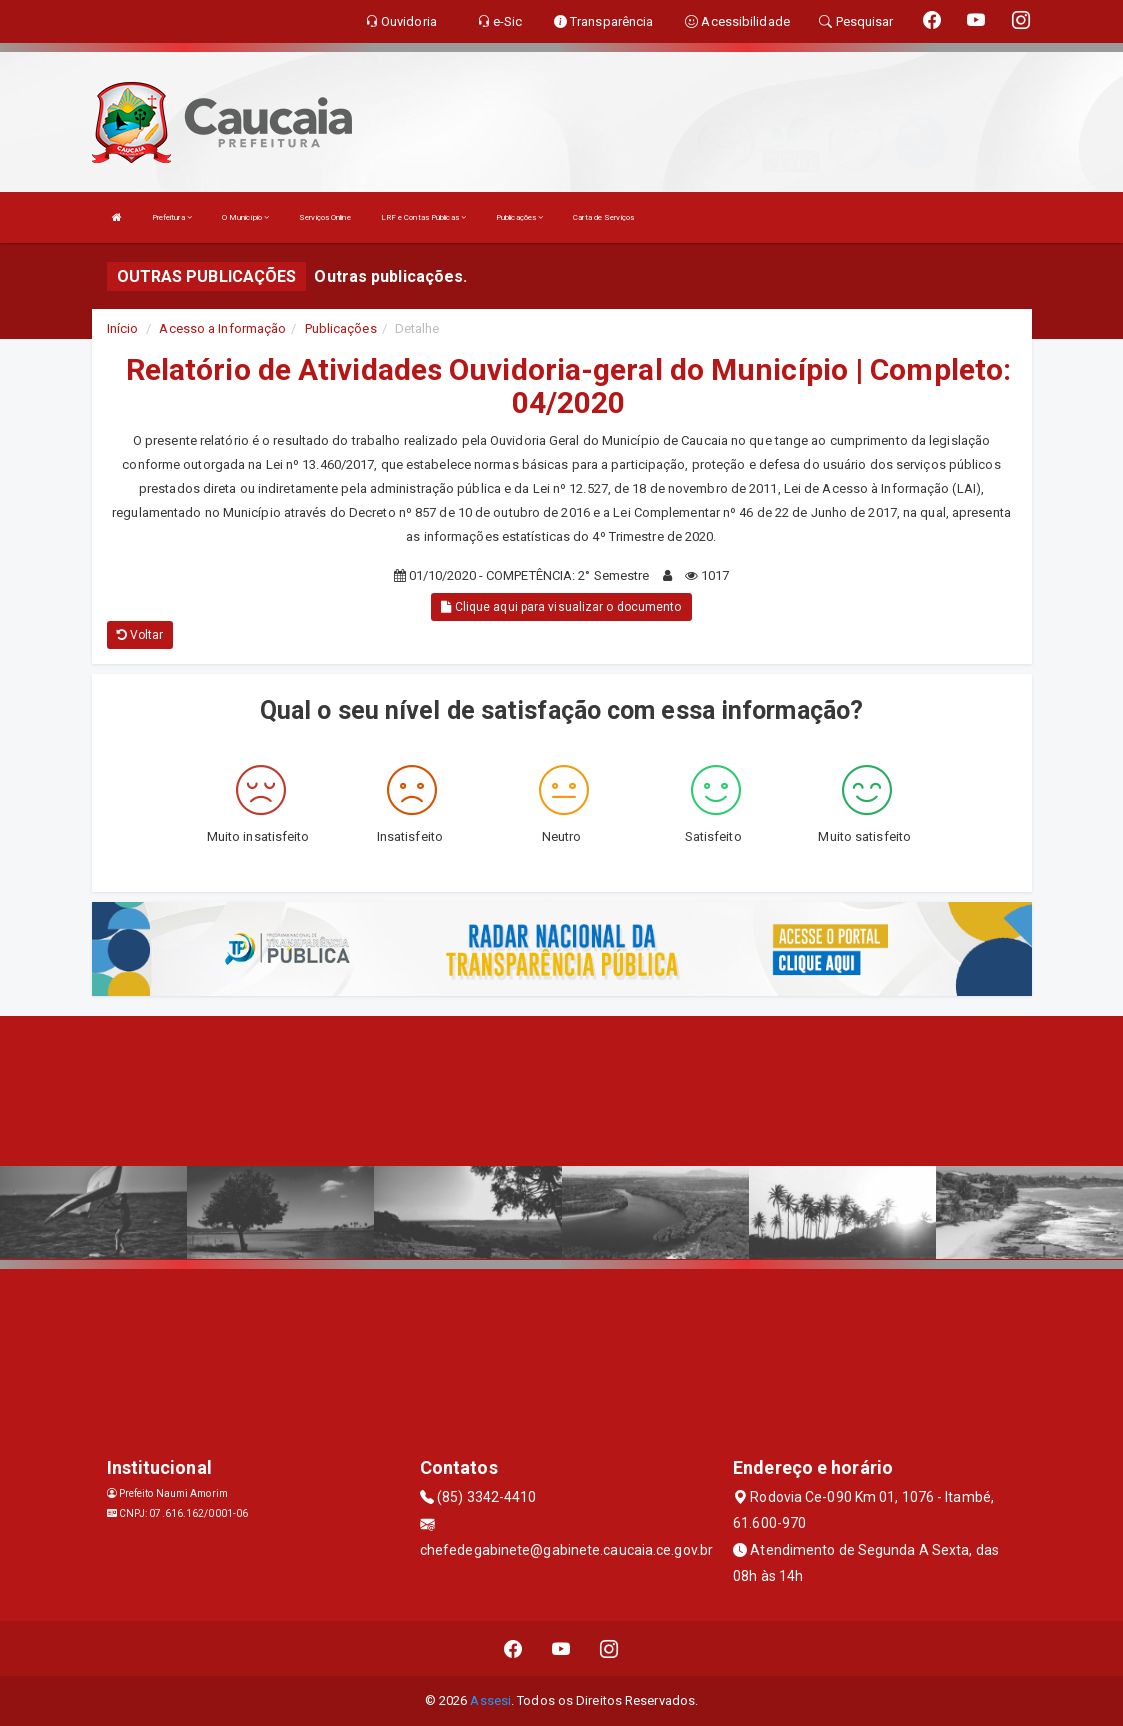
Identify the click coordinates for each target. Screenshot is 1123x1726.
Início (123, 328)
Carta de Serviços (603, 217)
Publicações (519, 217)
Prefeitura (172, 217)
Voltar (140, 635)
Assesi (490, 1700)
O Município (245, 217)
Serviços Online (325, 217)
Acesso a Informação (222, 328)
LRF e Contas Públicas (423, 217)
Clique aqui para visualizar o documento (561, 607)
